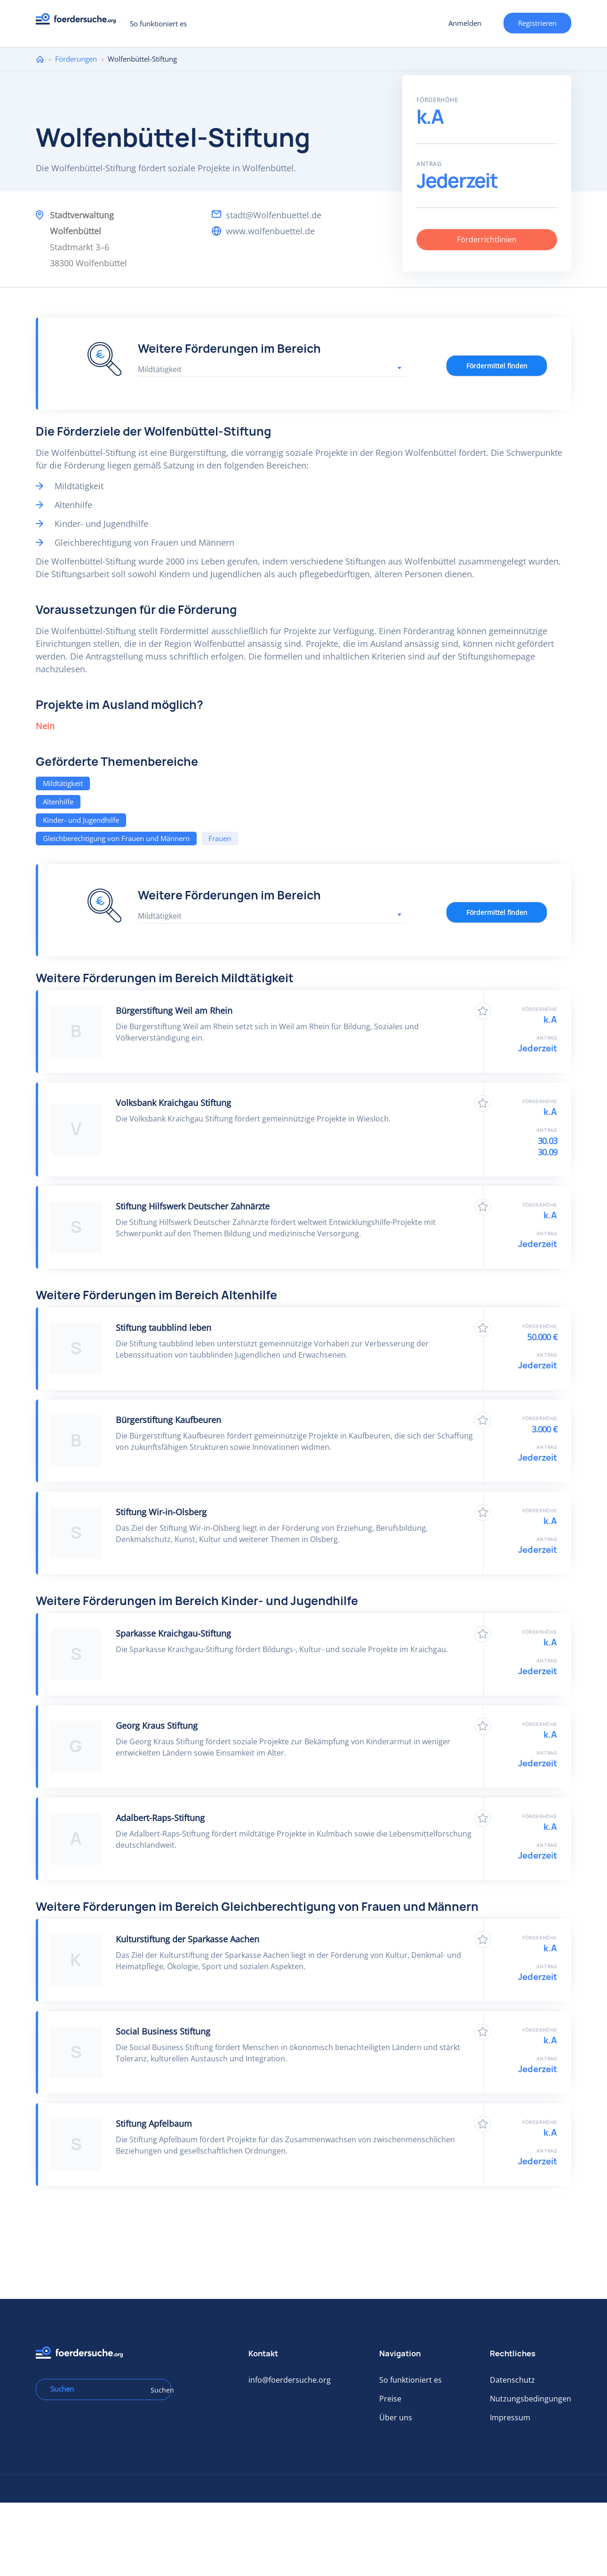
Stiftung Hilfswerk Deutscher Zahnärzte (193, 1206)
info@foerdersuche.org (289, 2380)
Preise (390, 2398)
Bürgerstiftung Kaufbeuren (168, 1419)
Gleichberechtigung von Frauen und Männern (116, 838)
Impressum (510, 2417)
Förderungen (76, 59)
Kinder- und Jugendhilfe (81, 820)
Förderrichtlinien (487, 239)
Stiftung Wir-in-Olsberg (161, 1512)
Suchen (158, 2389)
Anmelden (464, 23)
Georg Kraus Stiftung (157, 1725)
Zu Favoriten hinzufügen (482, 1011)
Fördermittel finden (496, 365)
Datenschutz (512, 2380)
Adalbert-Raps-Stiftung (160, 1817)
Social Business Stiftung (163, 2031)
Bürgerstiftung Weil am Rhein (174, 1010)
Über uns (395, 2417)
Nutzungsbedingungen (530, 2398)
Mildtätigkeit (63, 783)
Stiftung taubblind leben (163, 1327)
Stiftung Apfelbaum (154, 2123)
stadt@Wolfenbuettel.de (273, 215)
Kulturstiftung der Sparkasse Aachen (187, 1939)
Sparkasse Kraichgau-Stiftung (173, 1633)
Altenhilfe (58, 801)
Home (40, 59)
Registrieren (537, 23)
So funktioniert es (158, 23)
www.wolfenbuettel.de (270, 231)
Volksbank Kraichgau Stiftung (173, 1102)
